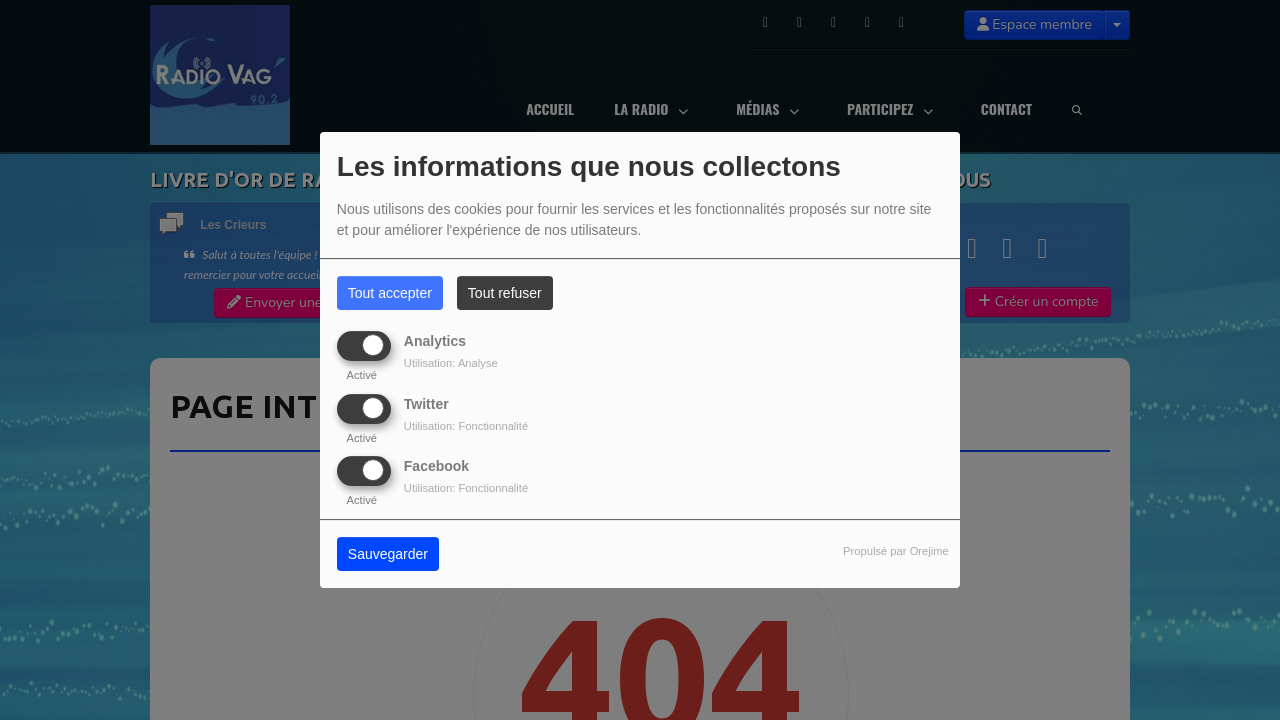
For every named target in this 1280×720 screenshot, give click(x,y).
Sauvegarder (388, 554)
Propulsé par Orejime (896, 551)
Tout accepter (390, 293)
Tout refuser (505, 293)
